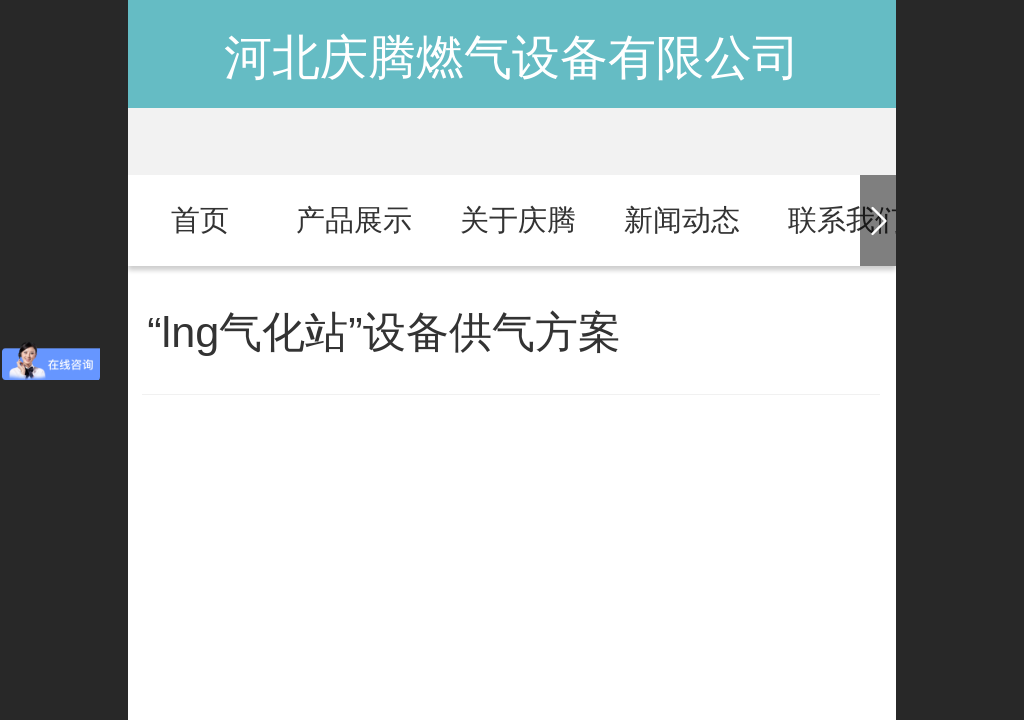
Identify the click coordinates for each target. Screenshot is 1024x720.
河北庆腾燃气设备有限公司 (512, 57)
